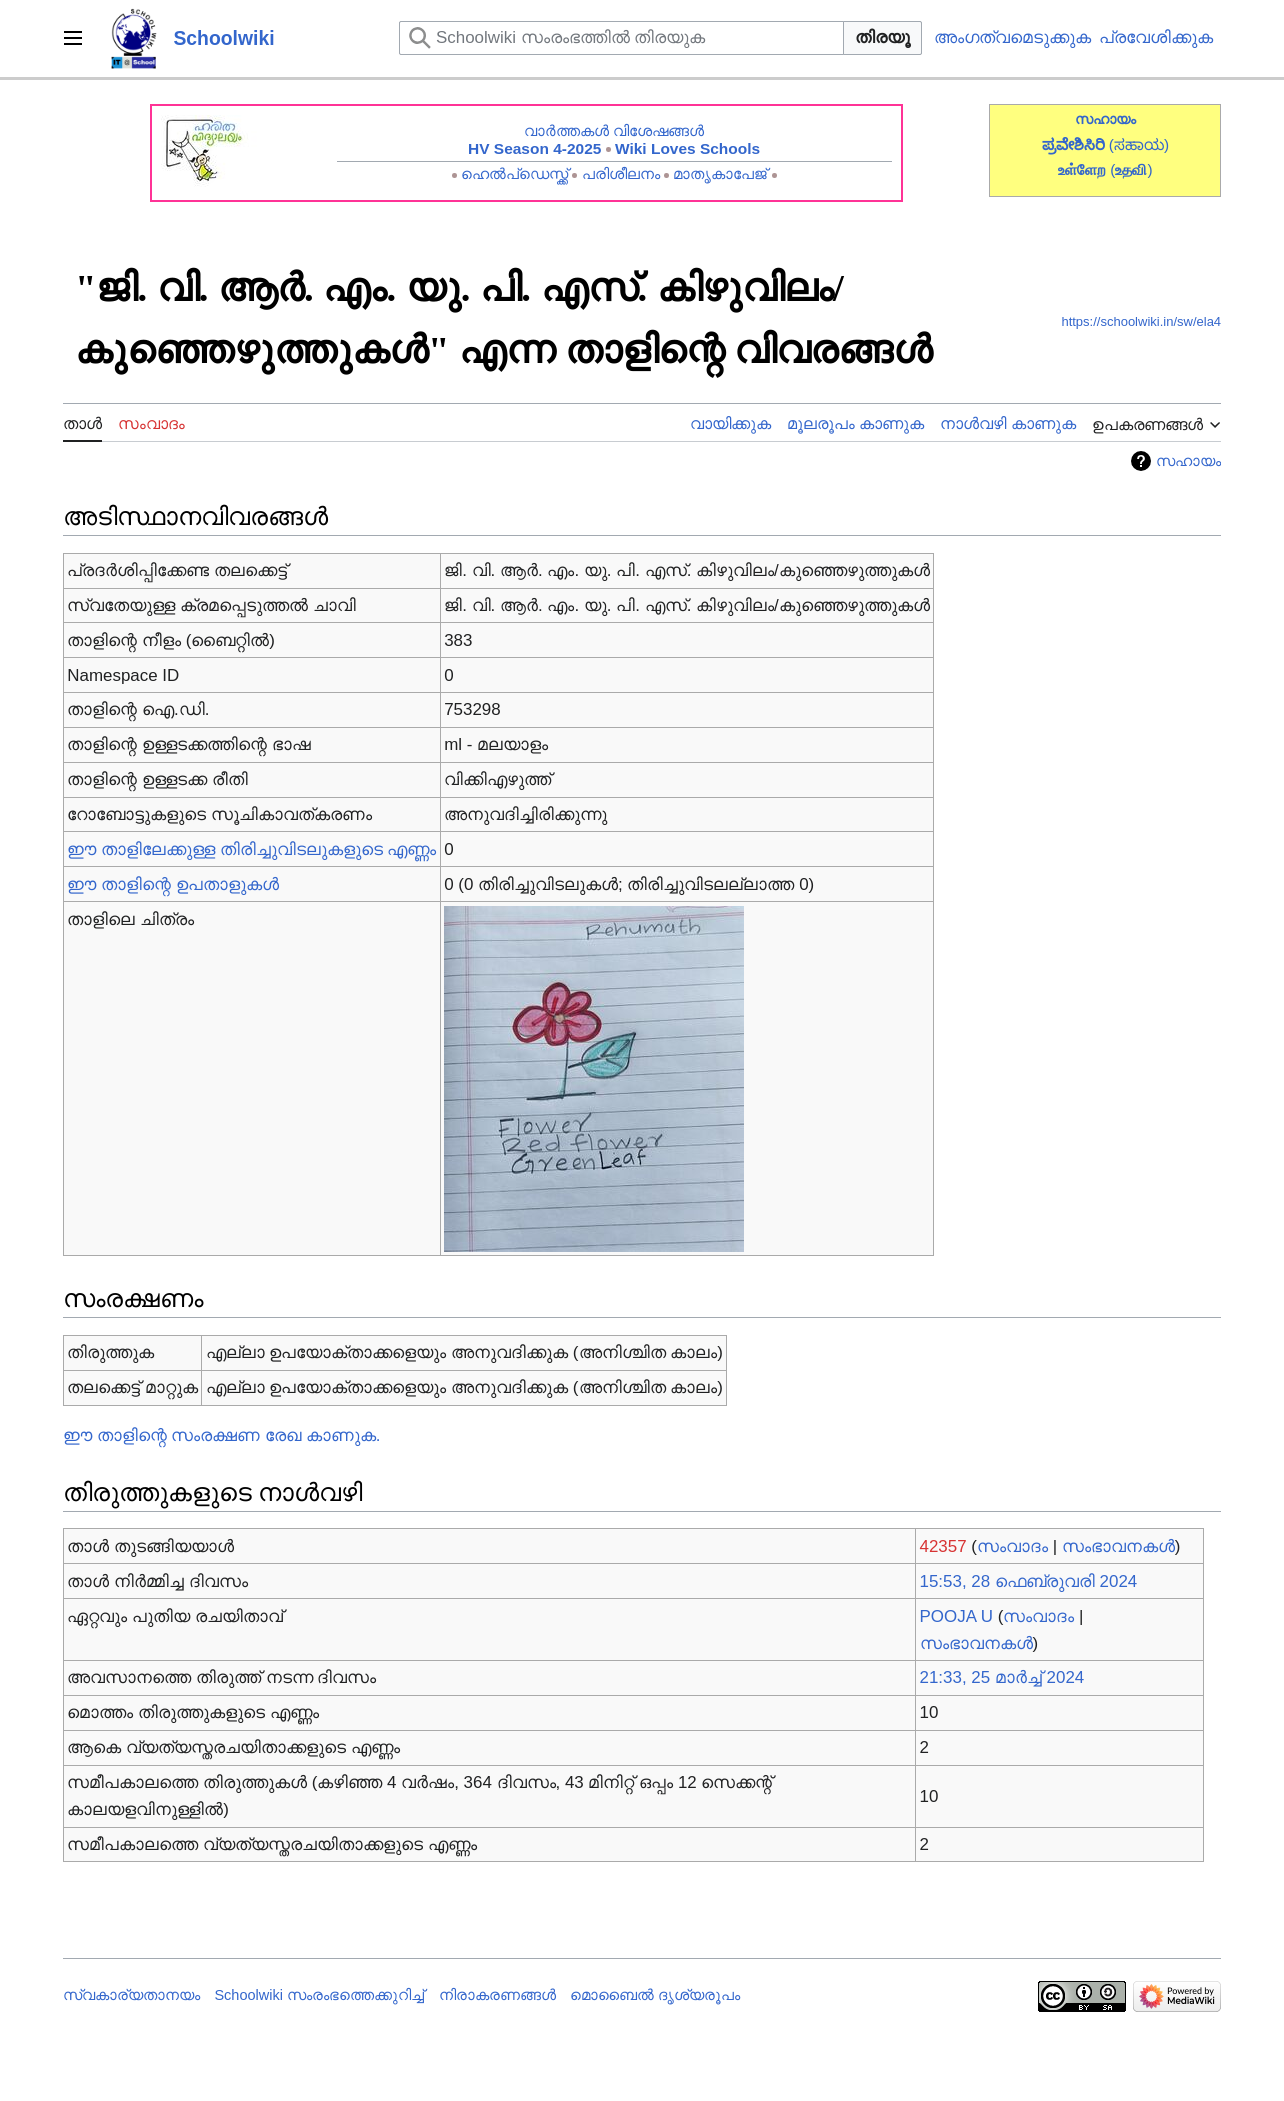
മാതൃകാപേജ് (720, 173)
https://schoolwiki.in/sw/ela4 (1141, 321)
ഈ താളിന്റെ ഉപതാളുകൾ (172, 884)
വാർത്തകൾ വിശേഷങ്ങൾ (614, 130)
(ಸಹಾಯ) (1139, 144)
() (1131, 169)
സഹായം (1188, 461)
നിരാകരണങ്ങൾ (497, 1995)
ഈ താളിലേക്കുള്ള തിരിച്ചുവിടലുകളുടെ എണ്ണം (251, 849)
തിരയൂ (882, 37)
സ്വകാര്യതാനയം (131, 1995)
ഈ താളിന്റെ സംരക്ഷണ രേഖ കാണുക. (222, 1435)
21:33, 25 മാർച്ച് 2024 (1002, 1677)
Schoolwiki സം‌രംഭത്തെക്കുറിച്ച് (319, 1995)
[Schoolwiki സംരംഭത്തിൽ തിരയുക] (621, 38)
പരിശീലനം (621, 173)
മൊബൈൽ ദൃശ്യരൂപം (655, 1995)
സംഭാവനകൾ (1118, 1546)
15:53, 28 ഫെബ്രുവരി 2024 (1029, 1581)
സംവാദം (1012, 1546)
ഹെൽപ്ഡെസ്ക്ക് (514, 173)
